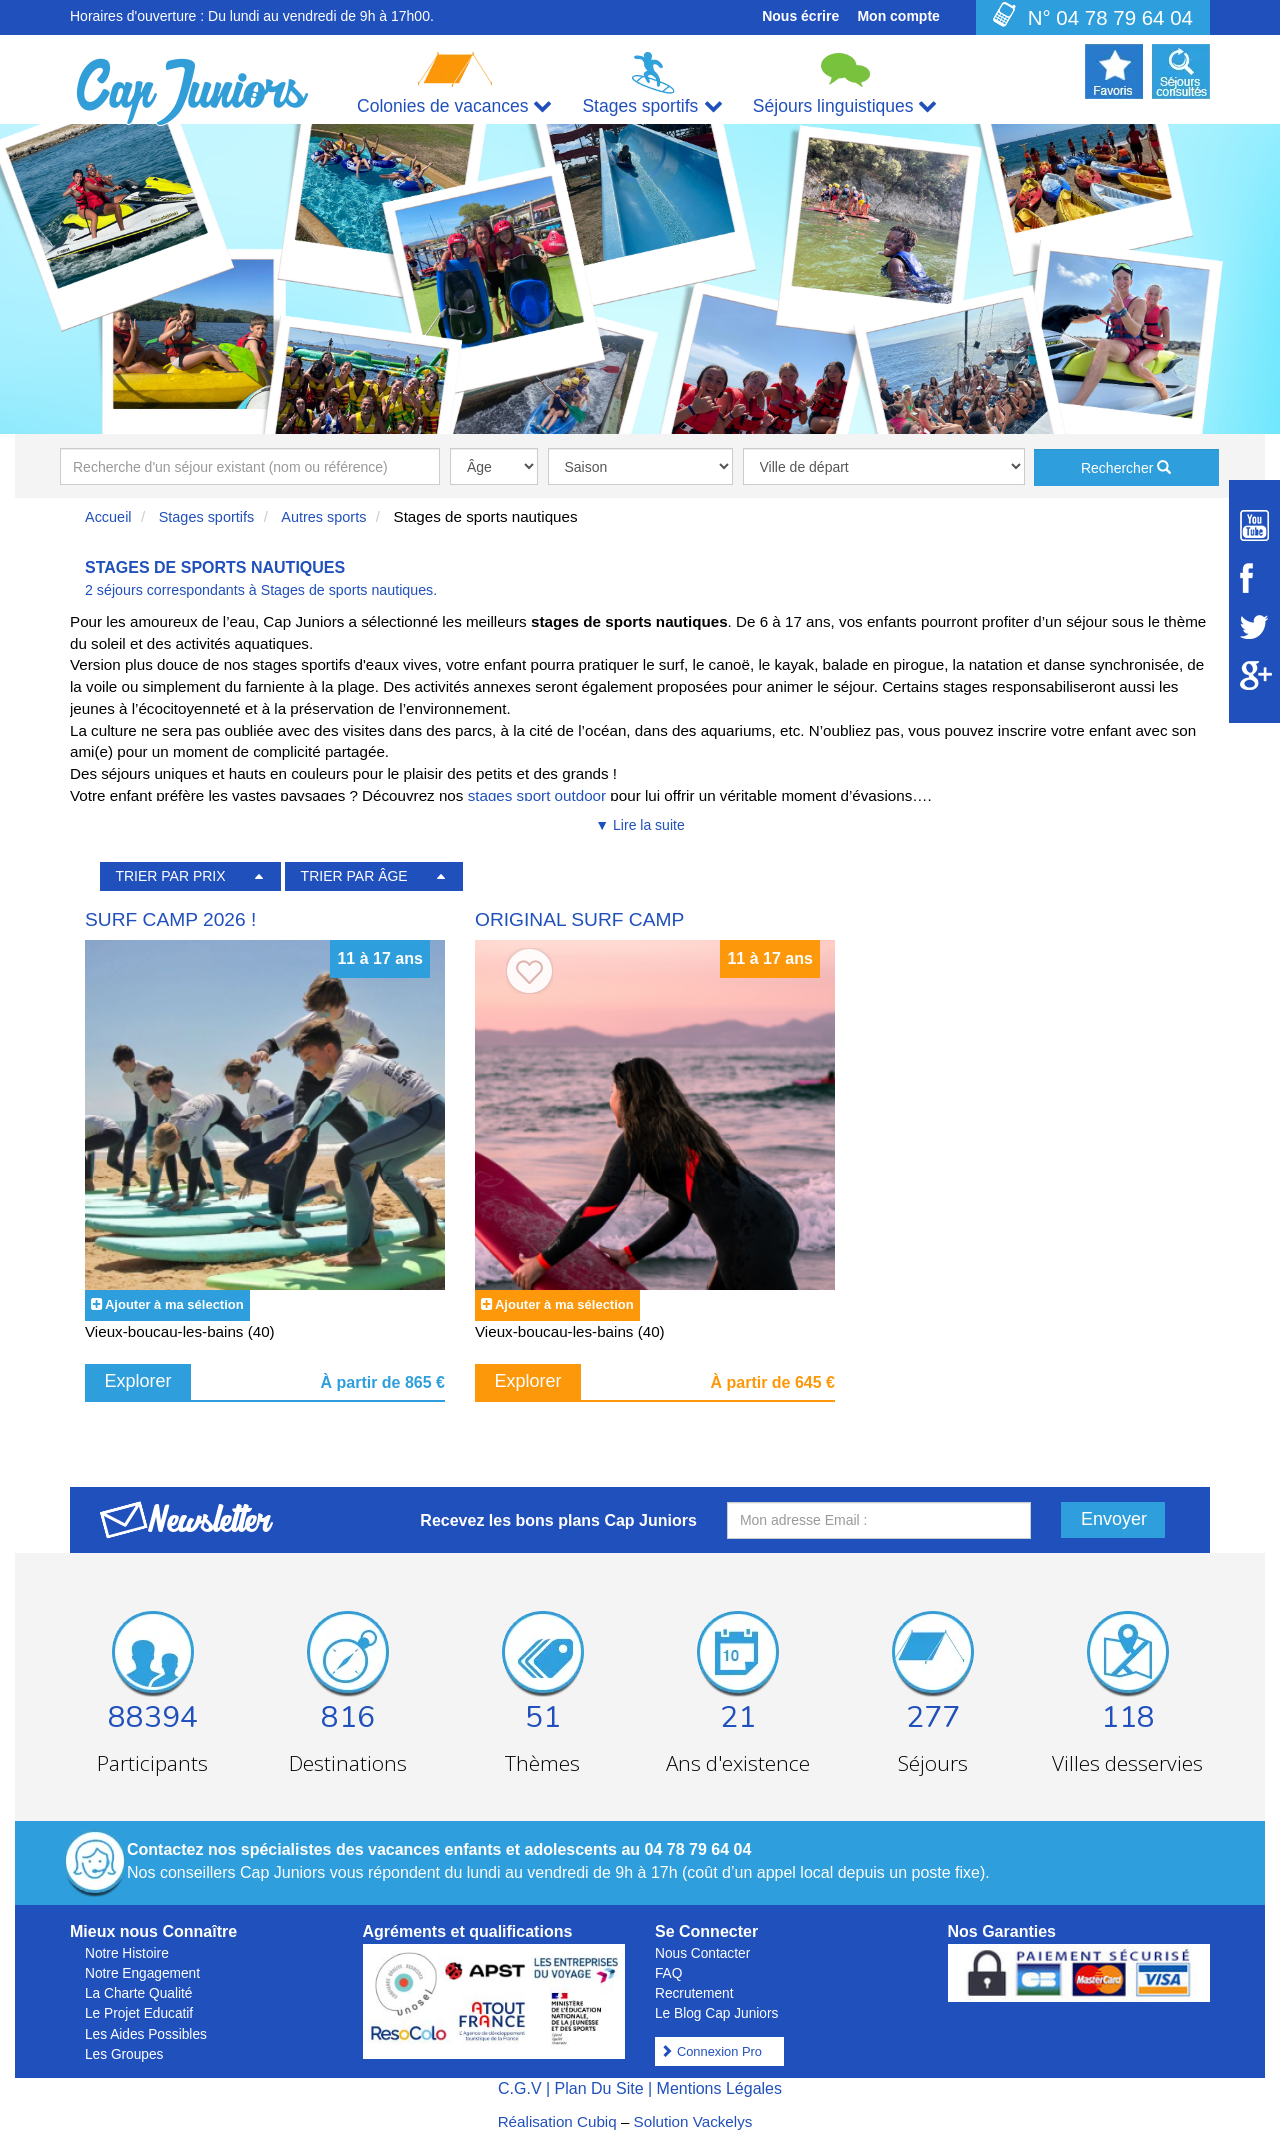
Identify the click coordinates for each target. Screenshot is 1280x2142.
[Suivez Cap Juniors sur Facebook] (1254, 578)
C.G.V (520, 2088)
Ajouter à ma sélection (174, 1304)
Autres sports (323, 517)
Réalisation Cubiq (557, 2121)
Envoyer (1114, 1519)
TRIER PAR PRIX (170, 876)
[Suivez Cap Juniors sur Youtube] (1254, 525)
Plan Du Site (599, 2088)
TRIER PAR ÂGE (354, 876)
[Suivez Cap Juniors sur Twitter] (1254, 627)
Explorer (138, 1381)
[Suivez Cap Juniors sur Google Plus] (1254, 675)
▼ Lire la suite (639, 825)
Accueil (108, 517)
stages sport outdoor (539, 795)
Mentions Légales (719, 2088)
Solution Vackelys (693, 2121)
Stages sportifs (207, 517)
